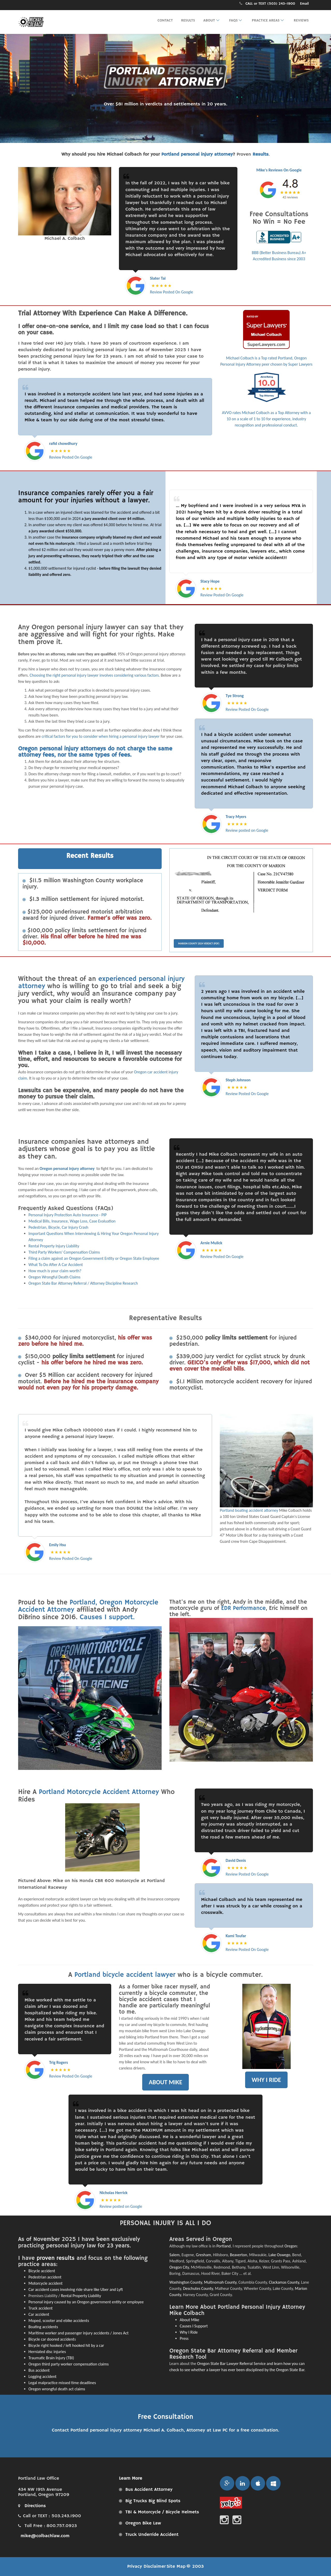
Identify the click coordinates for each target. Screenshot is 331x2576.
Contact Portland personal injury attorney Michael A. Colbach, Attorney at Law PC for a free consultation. (165, 2430)
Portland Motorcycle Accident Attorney (99, 1792)
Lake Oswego (279, 2254)
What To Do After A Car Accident (55, 1264)
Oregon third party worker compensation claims (68, 2364)
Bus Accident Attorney (148, 2489)
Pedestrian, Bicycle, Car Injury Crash (58, 1227)
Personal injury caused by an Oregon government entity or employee (86, 2301)
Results (188, 20)
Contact (165, 20)
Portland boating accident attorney (249, 1510)
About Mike (189, 2319)
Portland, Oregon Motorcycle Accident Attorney (88, 1606)
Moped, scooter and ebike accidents (58, 2320)
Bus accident (39, 2370)
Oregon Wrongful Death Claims (54, 1277)
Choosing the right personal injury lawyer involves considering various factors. (95, 675)
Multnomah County (220, 2282)
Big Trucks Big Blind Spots (152, 2501)
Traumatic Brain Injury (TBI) (51, 2357)
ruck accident (41, 2308)
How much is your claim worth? (54, 1270)
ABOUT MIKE (165, 2082)
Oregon (290, 2246)
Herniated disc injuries (47, 2351)
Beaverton (238, 2254)
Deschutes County (198, 2288)
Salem (174, 2254)
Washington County (185, 2282)
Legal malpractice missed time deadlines (62, 2382)
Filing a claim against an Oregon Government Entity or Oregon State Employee (93, 1258)
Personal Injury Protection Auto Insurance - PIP (67, 1214)
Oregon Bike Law (143, 2523)
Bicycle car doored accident (51, 2339)
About (212, 20)
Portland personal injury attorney (197, 154)
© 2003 (195, 2566)
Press (184, 2338)
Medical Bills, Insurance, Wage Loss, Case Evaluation (72, 1221)
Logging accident (42, 2376)
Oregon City (179, 2267)
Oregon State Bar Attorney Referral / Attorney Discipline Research (83, 1283)
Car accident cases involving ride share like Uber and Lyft (75, 2289)
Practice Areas (268, 20)
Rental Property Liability (81, 2295)
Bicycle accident (41, 2270)
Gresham (203, 2254)
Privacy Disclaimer (146, 2566)
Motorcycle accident (45, 2283)
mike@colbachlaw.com (44, 2536)
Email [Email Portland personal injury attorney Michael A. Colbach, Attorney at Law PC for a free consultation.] (304, 4)
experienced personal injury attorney (101, 983)
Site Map (176, 2566)
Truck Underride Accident (152, 2534)
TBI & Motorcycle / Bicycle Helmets (162, 2512)
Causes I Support (194, 2326)
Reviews (301, 20)
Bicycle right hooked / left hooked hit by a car (66, 2345)
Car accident (38, 2314)
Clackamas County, (284, 2282)
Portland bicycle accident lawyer (126, 1975)
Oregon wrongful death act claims (56, 2388)
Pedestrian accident (45, 2277)
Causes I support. (107, 1617)
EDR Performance (243, 1608)
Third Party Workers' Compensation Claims (64, 1252)
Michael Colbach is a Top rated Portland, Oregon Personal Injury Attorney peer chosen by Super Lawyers (266, 338)
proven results (56, 2258)
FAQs (236, 20)
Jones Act (121, 2333)
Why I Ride (189, 2332)
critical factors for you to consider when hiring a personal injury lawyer (101, 736)
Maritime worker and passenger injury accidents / (70, 2333)
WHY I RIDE (266, 2079)
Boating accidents (43, 2326)
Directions (32, 2506)
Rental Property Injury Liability (53, 1245)
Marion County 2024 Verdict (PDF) (198, 943)
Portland (223, 2246)
